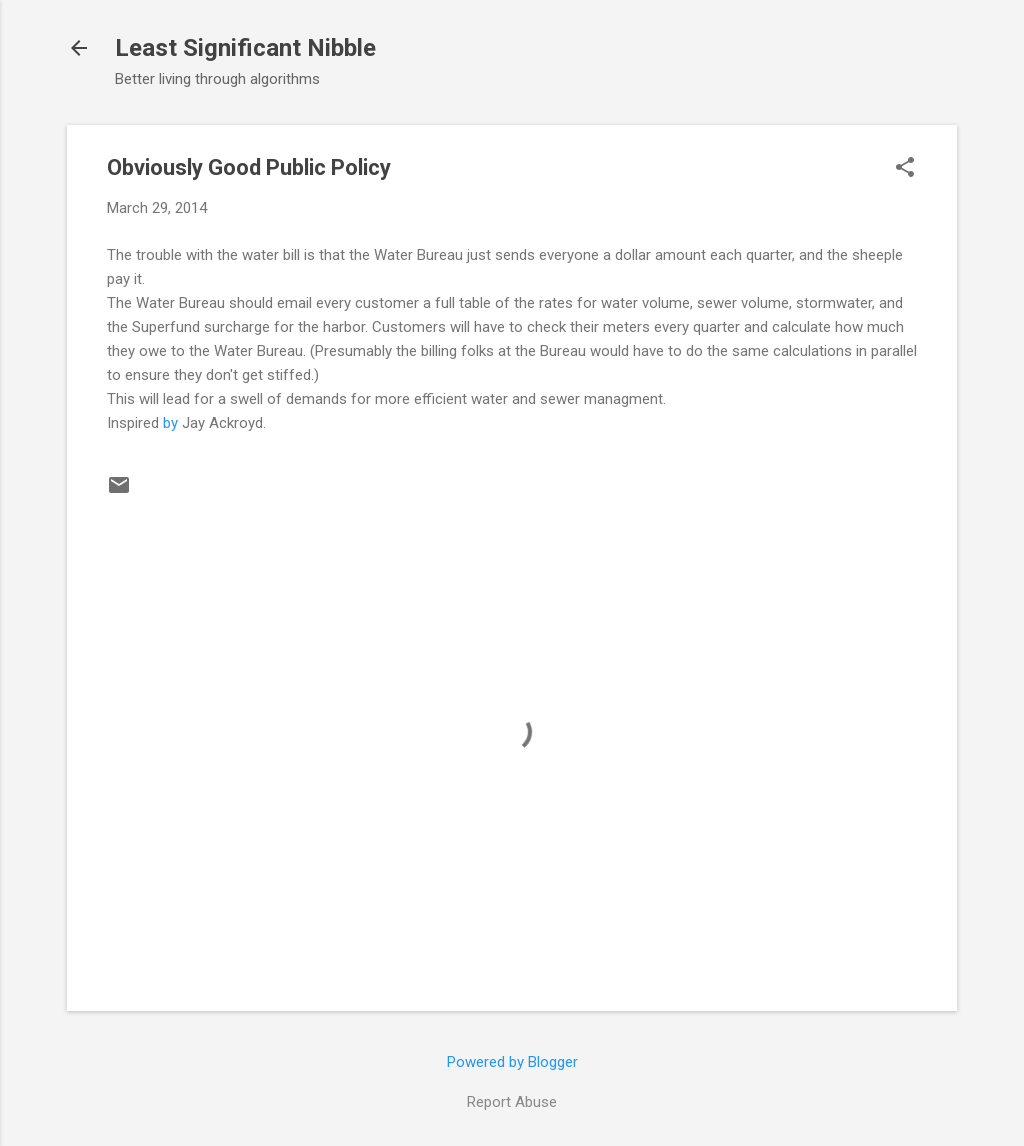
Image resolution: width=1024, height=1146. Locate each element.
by (170, 423)
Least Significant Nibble (245, 48)
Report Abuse (512, 1102)
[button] (905, 169)
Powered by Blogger (512, 1062)
